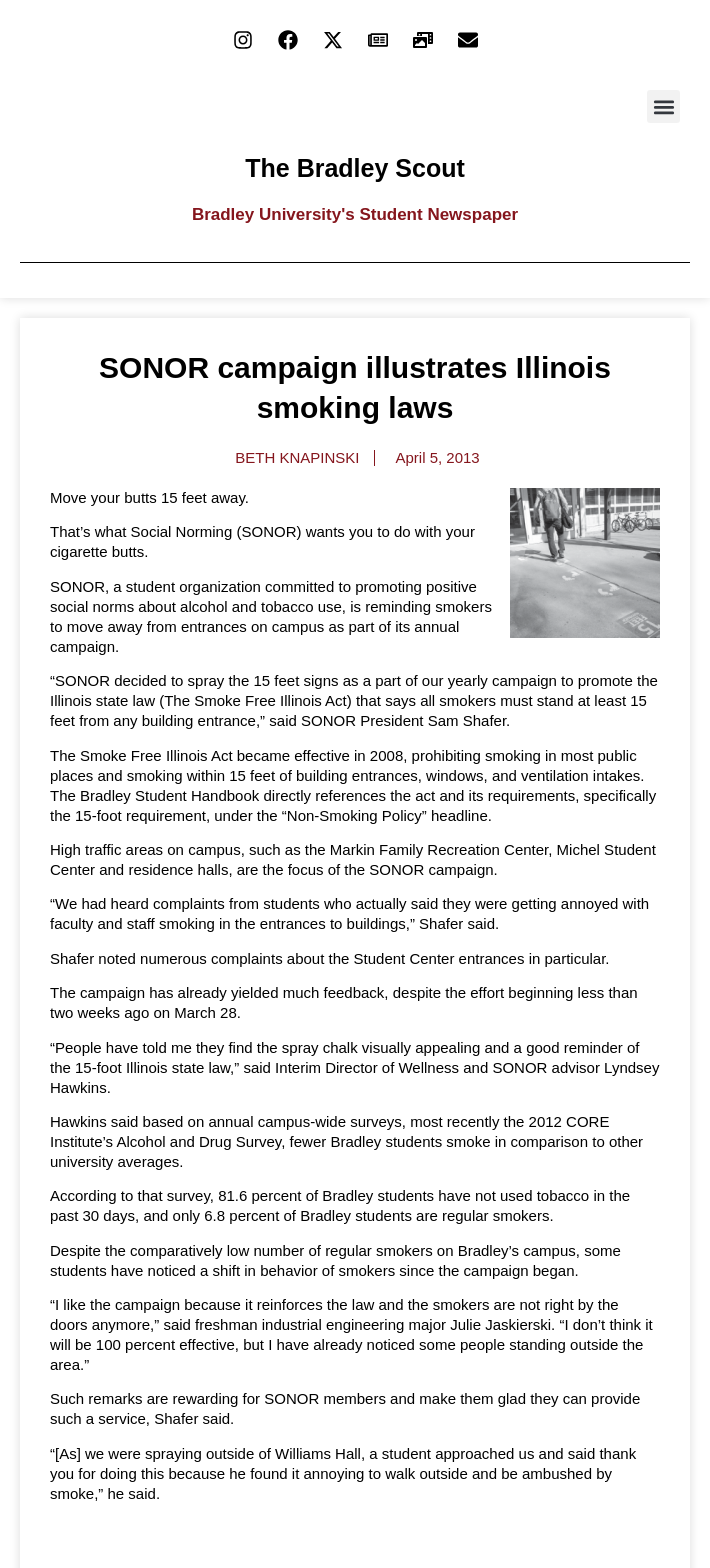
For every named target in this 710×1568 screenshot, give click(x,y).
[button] (663, 106)
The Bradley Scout (355, 168)
